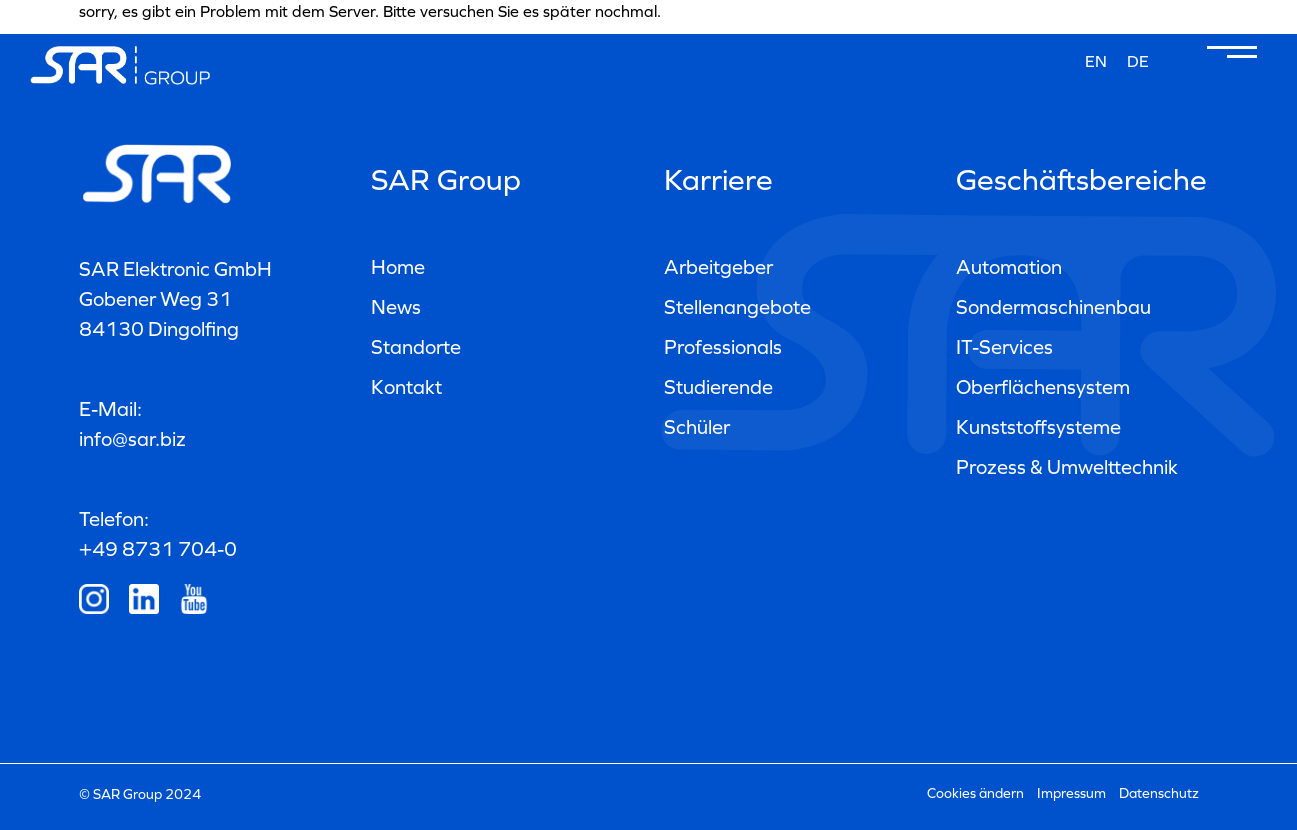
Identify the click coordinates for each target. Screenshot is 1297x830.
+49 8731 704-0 (158, 549)
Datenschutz (1159, 793)
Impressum (1071, 793)
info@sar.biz (132, 439)
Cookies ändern (975, 793)
